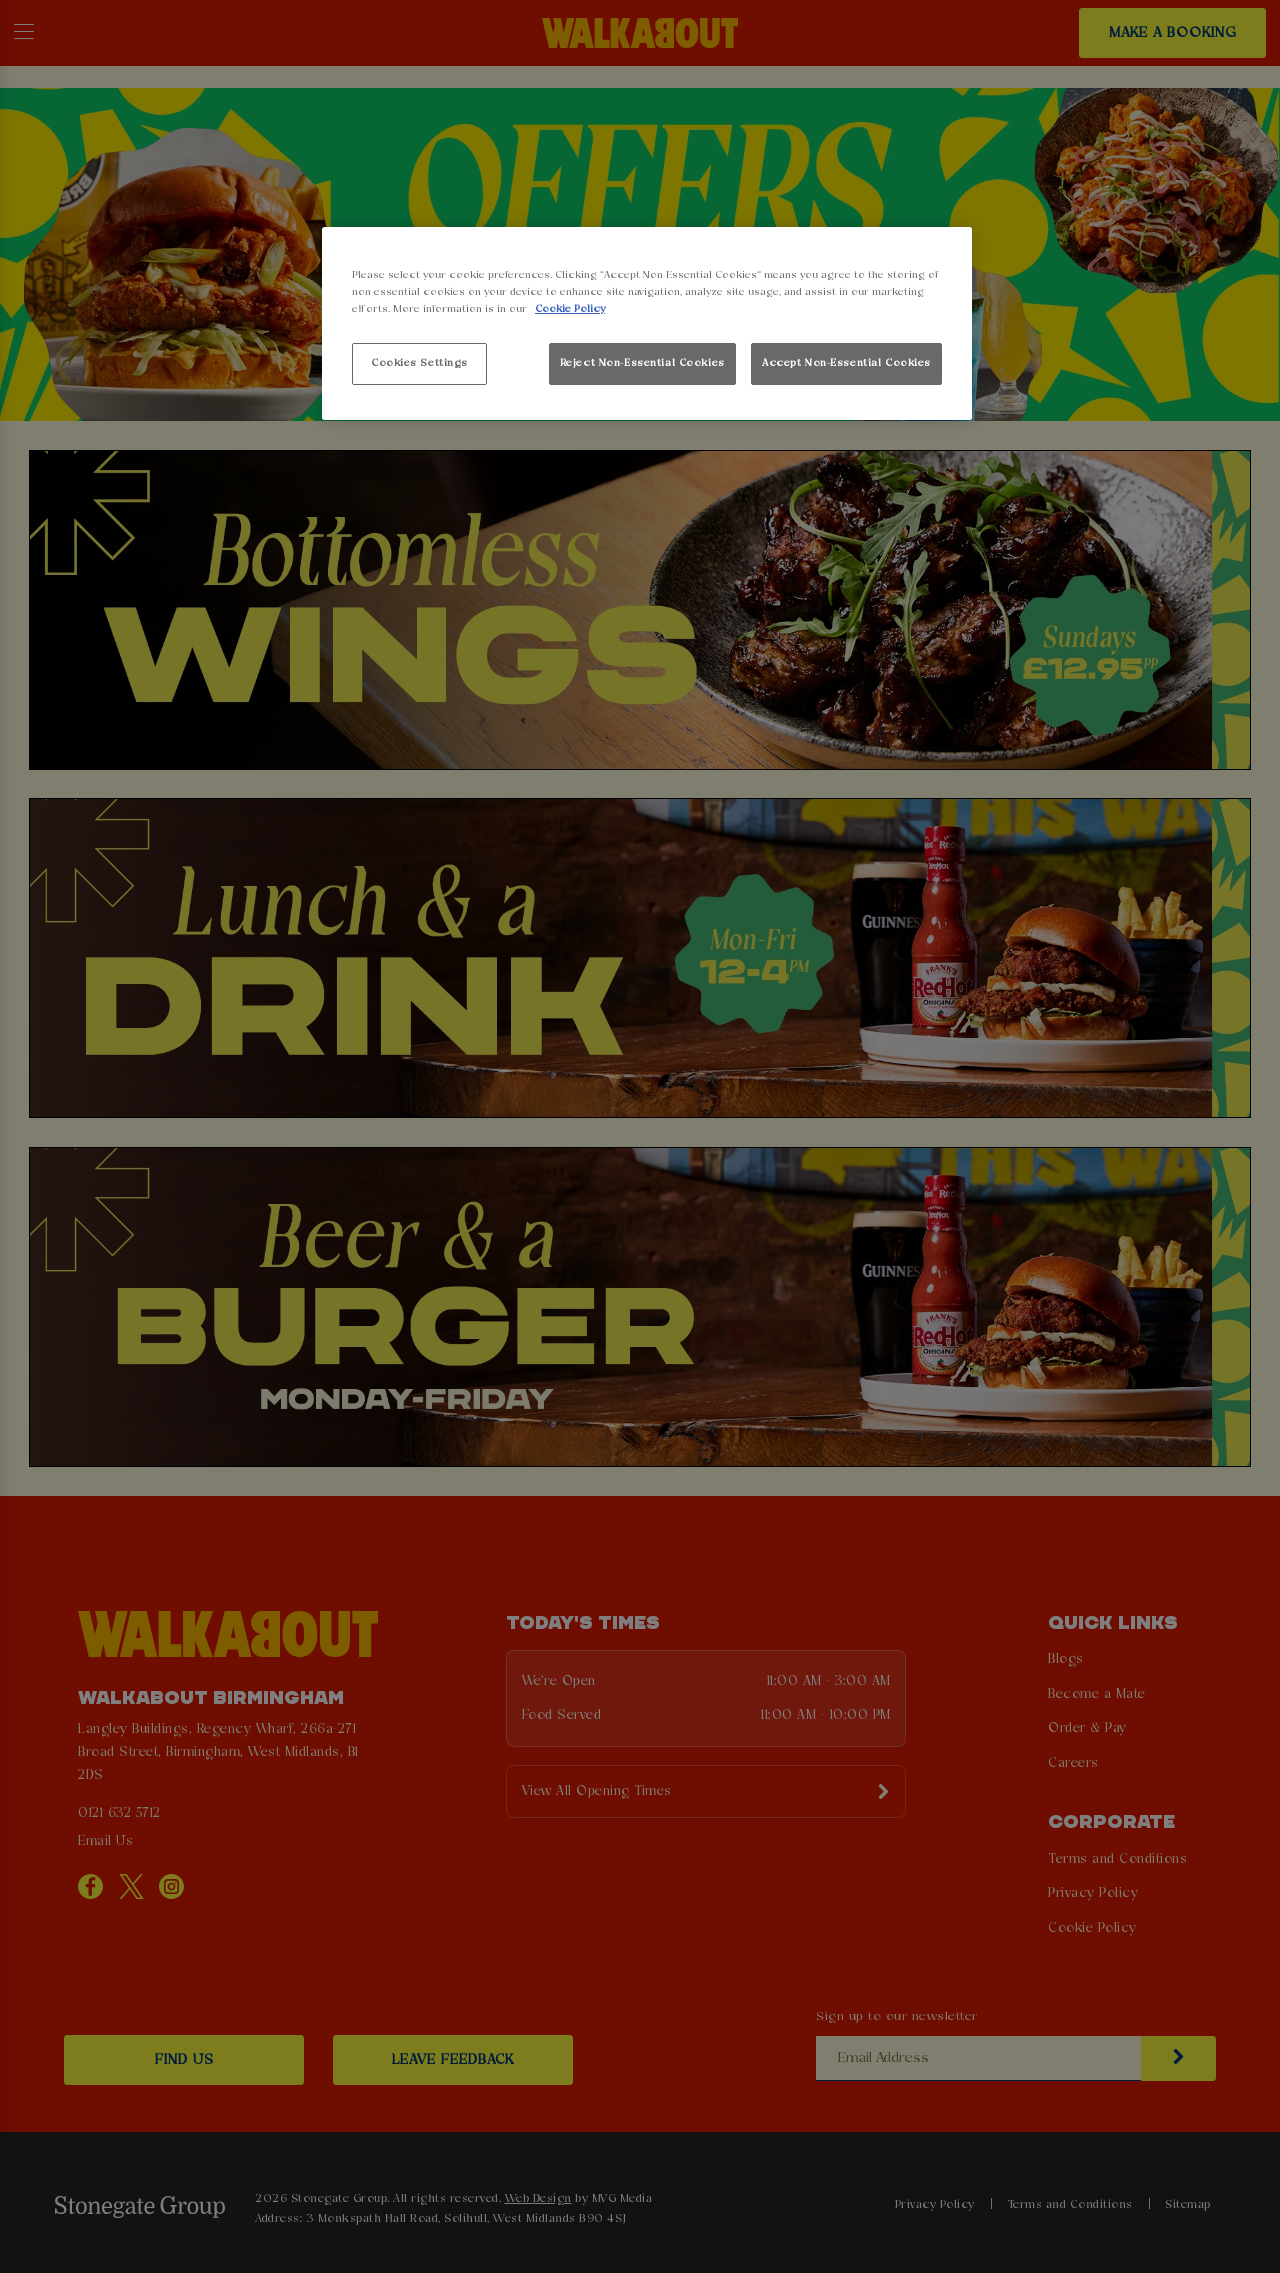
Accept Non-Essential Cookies (846, 363)
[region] (647, 323)
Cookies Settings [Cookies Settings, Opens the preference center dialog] (419, 363)
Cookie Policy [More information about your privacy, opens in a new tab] (570, 309)
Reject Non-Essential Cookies (642, 363)
